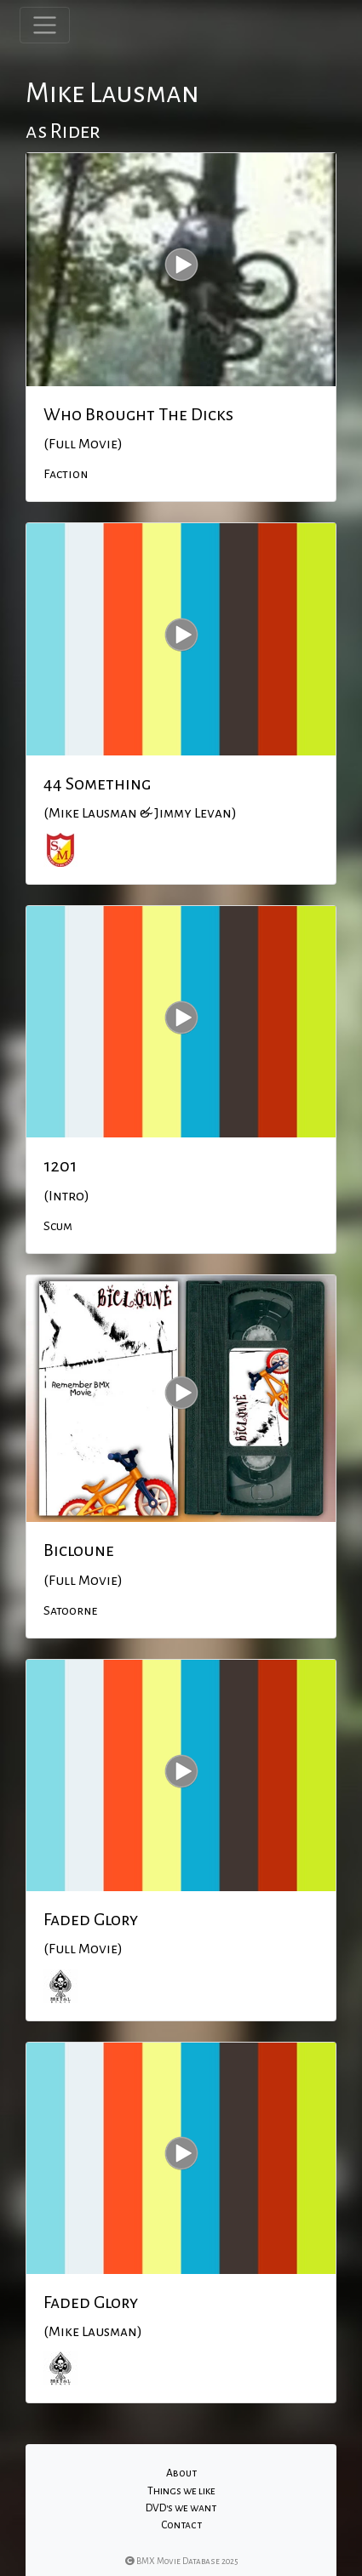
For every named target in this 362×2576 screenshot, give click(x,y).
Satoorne (70, 1610)
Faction (65, 474)
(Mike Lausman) (92, 2331)
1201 (60, 1165)
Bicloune (78, 1550)
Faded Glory (90, 1919)
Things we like (181, 2491)
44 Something (97, 783)
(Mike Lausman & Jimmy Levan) (140, 813)
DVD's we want (181, 2508)
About (181, 2473)
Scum (57, 1226)
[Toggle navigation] (45, 25)
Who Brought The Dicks (138, 414)
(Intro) (66, 1196)
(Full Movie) (83, 444)
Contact (181, 2525)
